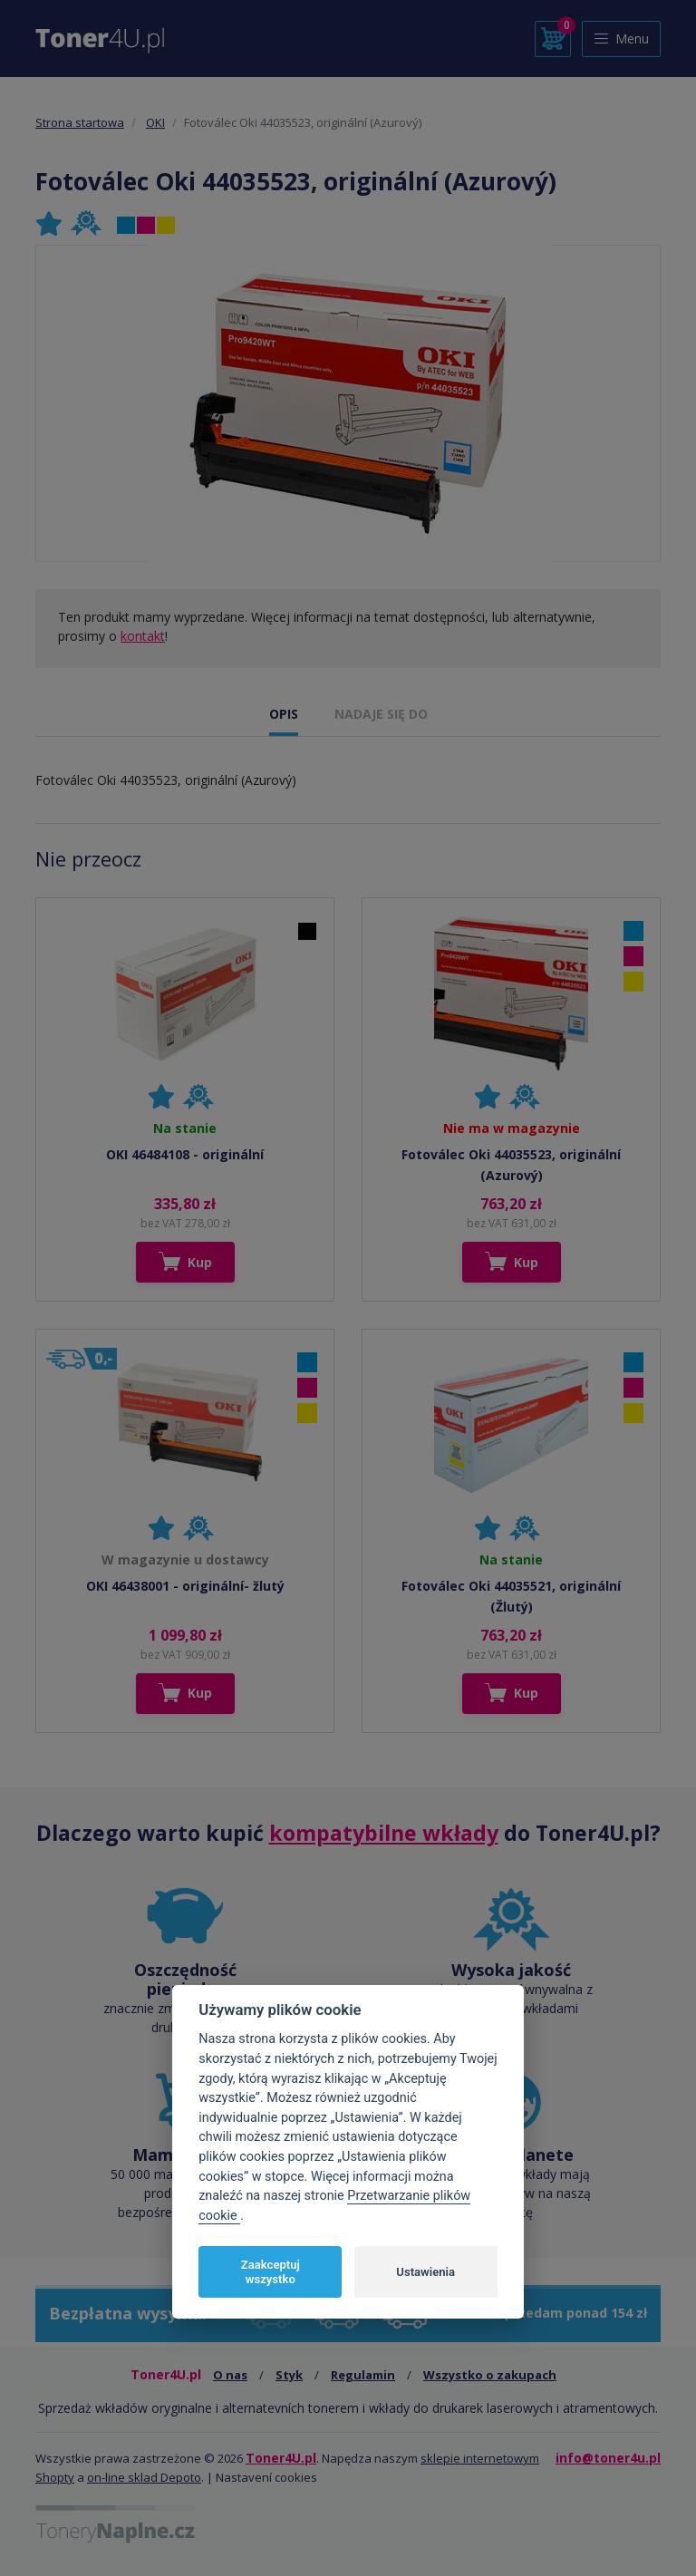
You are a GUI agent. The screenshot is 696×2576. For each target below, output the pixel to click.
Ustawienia (425, 2272)
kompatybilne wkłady (383, 1832)
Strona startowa (79, 122)
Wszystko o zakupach (489, 2375)
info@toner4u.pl (608, 2457)
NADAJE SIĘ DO (381, 713)
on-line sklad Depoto (144, 2477)
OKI (155, 122)
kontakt (143, 635)
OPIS (283, 713)
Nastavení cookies (266, 2477)
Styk (289, 2375)
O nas (230, 2375)
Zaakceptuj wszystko (270, 2272)
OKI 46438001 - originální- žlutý (185, 1585)
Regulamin (363, 2375)
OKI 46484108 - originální (185, 1154)
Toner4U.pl (281, 2457)
